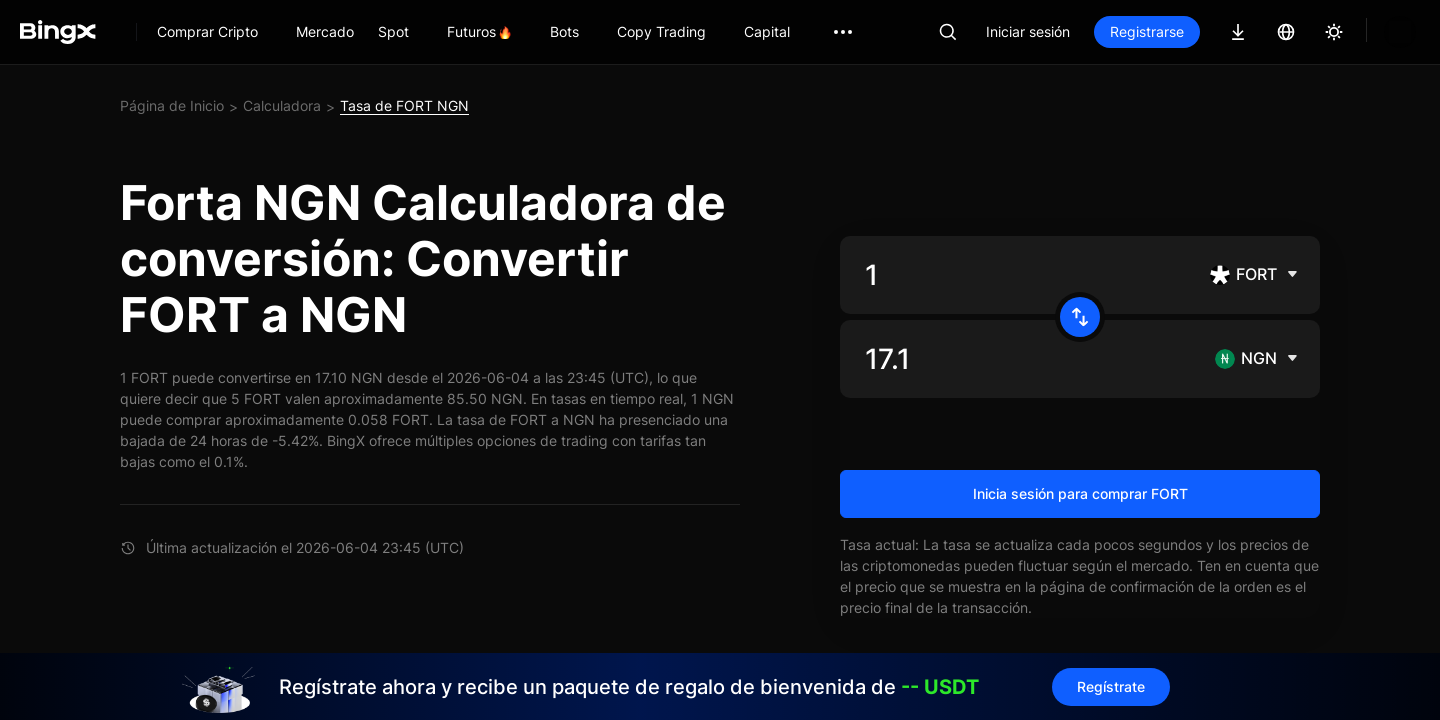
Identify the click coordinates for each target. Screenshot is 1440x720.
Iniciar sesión (1028, 31)
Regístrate (1111, 686)
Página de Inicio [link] (172, 105)
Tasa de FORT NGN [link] (404, 105)
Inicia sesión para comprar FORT (1080, 493)
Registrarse (1147, 31)
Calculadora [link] (282, 105)
